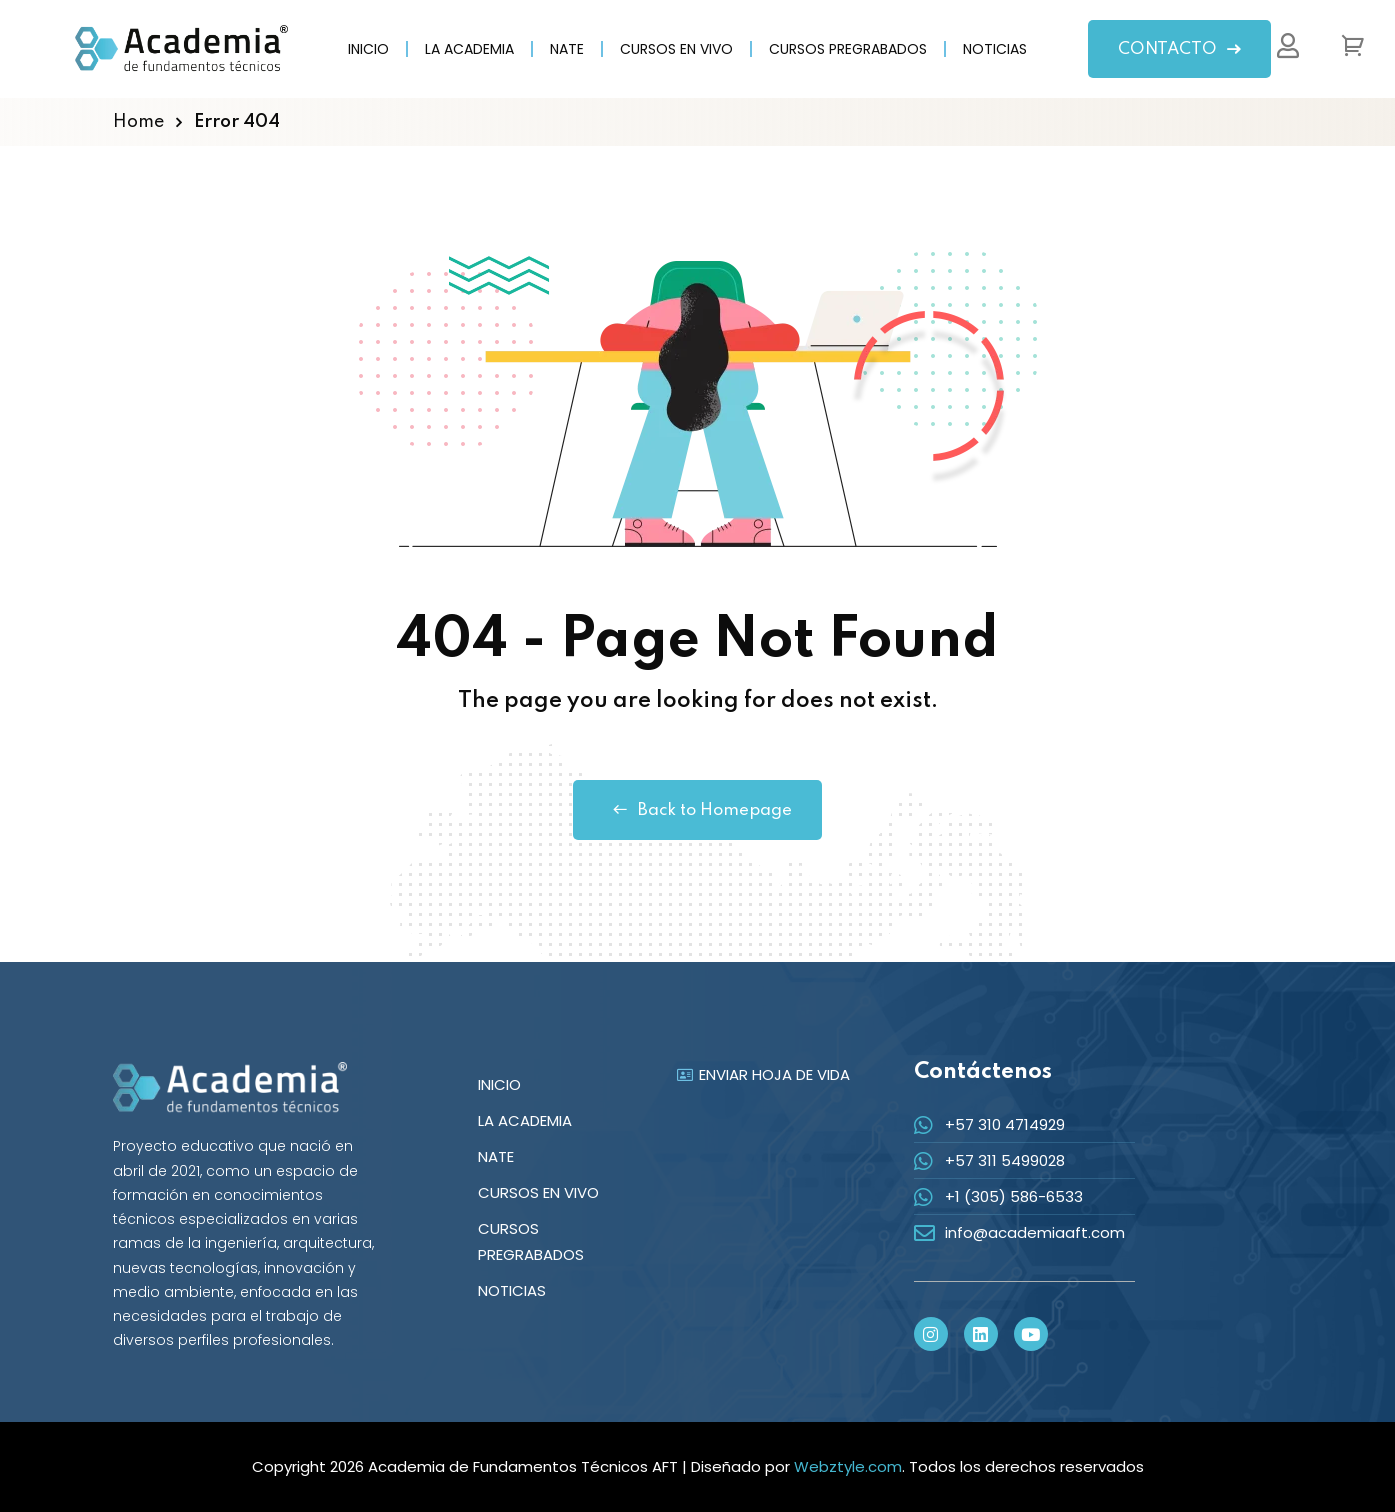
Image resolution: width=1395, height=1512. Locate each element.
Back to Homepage (697, 810)
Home (138, 122)
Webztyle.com (848, 1466)
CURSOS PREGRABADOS (848, 49)
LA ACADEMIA (469, 49)
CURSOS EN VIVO (676, 49)
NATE (567, 49)
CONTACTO (1179, 49)
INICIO (368, 49)
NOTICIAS (995, 49)
